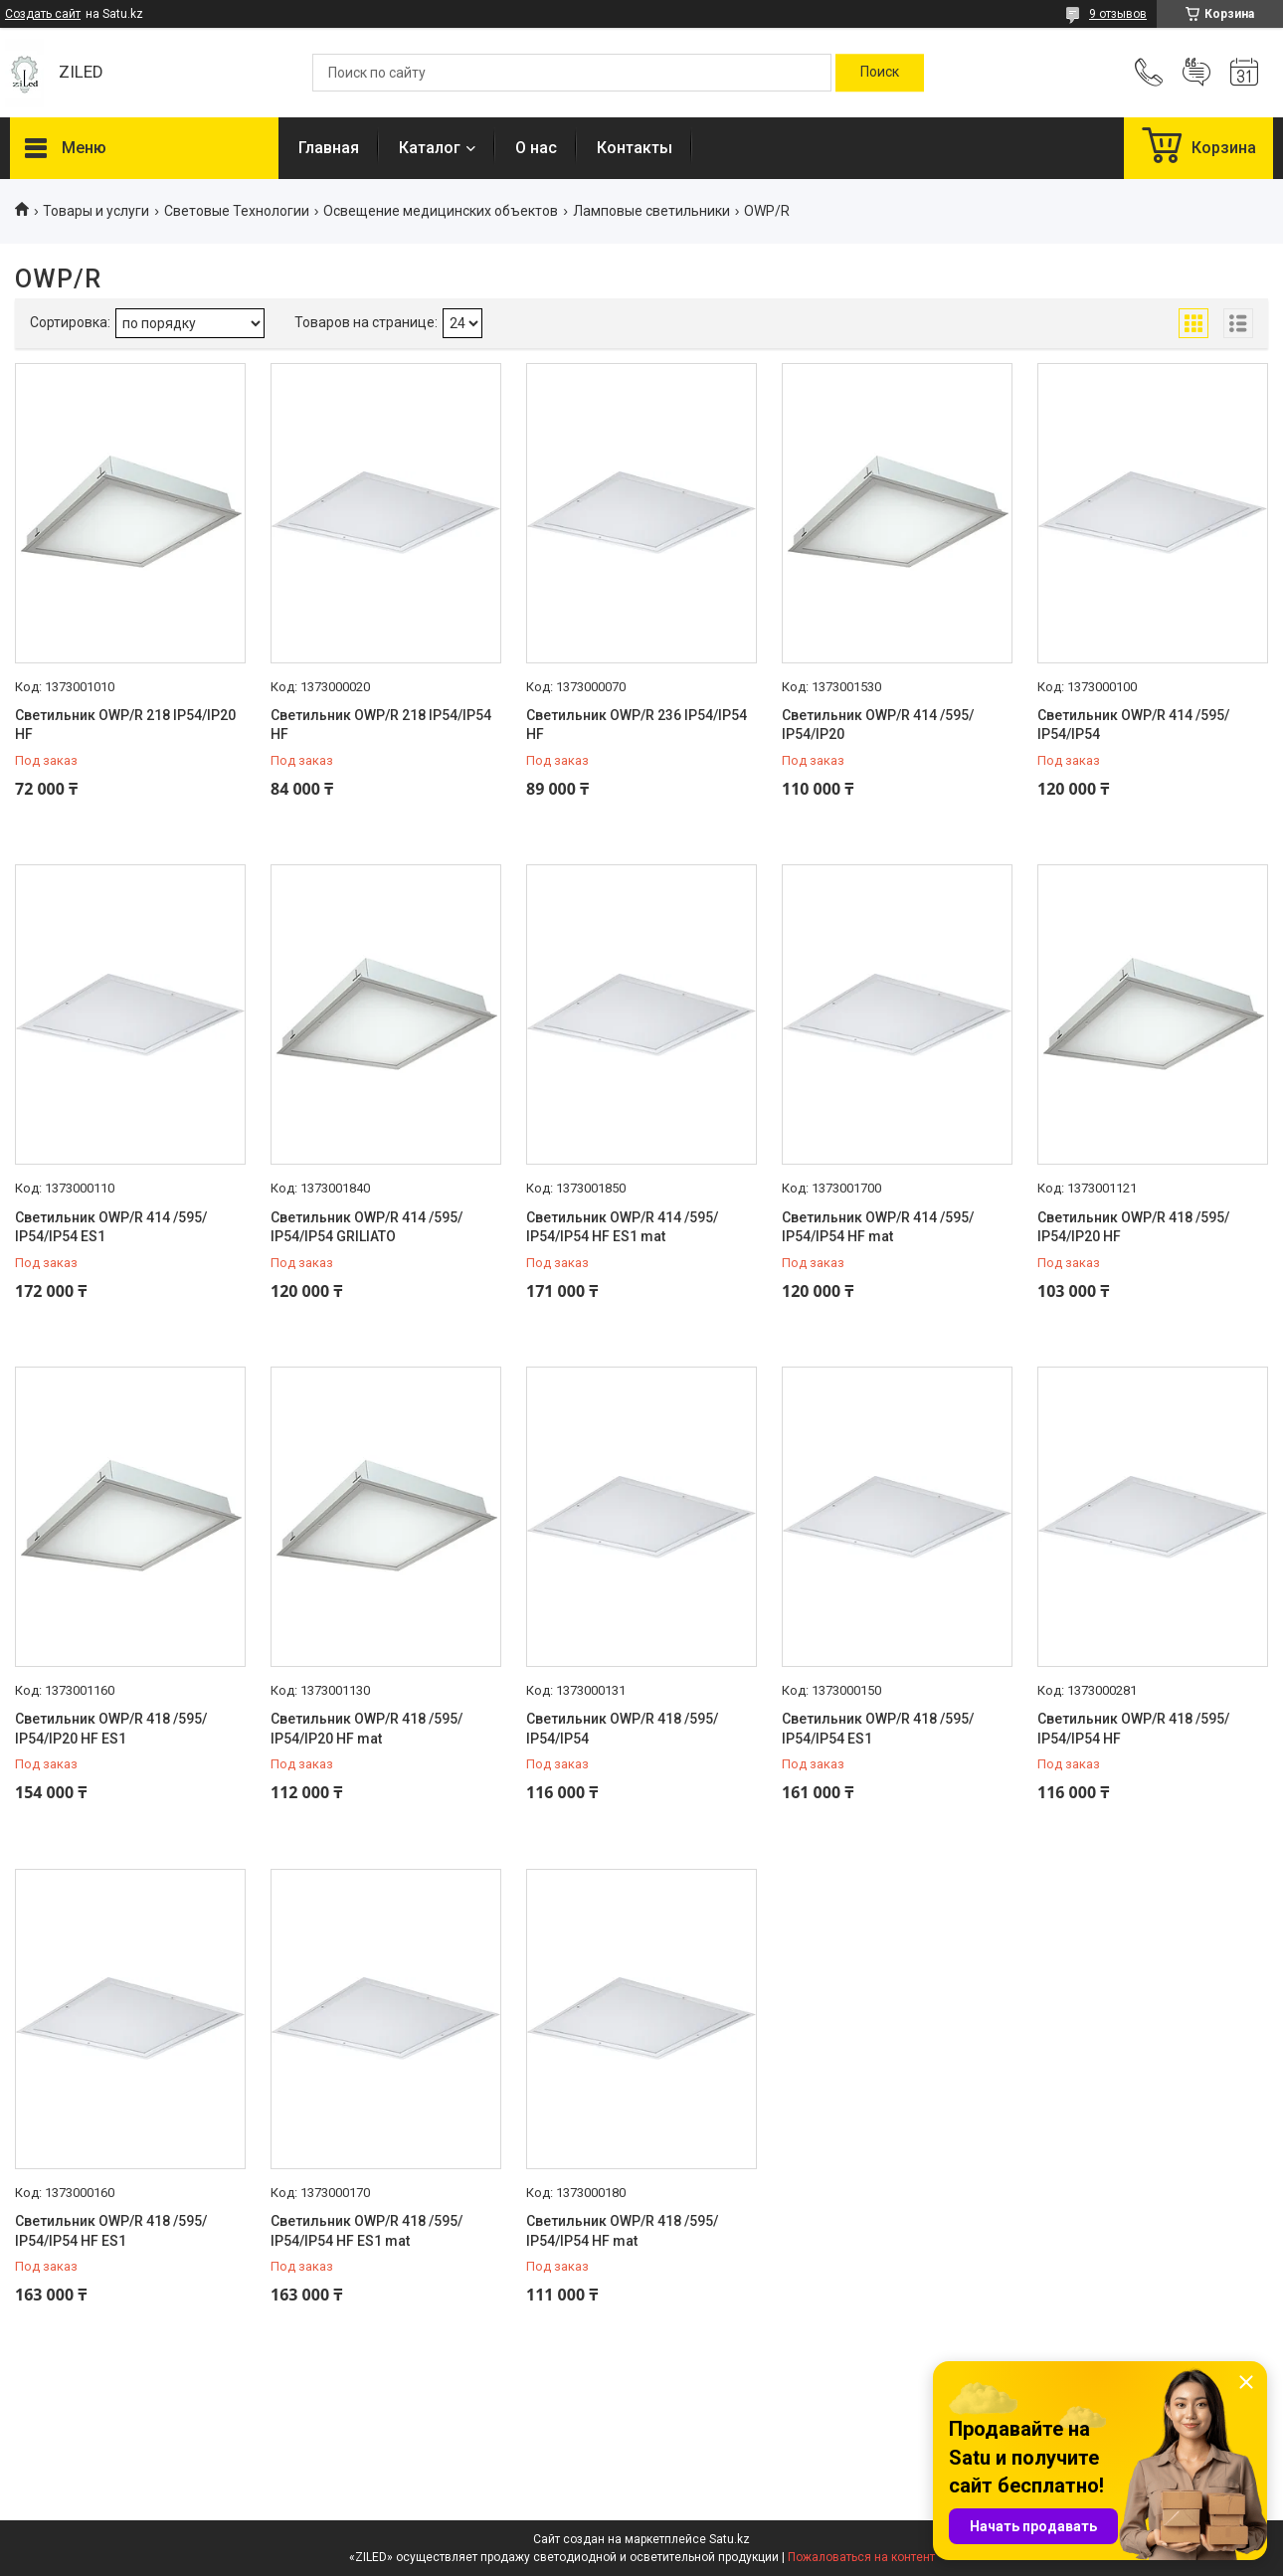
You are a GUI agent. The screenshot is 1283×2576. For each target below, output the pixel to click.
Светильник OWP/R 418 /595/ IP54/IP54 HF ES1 (111, 2231)
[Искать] (879, 73)
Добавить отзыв (1196, 72)
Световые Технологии (236, 211)
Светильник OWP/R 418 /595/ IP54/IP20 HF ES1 (111, 1729)
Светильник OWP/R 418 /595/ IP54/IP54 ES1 (878, 1729)
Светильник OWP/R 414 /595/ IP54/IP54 (1133, 725)
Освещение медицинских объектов (440, 211)
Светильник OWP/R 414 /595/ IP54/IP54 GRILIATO (366, 1227)
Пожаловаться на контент (861, 2557)
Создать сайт (43, 14)
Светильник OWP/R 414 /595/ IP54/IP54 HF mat (878, 1227)
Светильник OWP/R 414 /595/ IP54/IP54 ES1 (111, 1227)
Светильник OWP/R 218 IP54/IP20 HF (125, 725)
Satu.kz (729, 2539)
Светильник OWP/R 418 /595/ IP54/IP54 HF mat (622, 2231)
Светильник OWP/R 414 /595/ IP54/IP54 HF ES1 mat (622, 1227)
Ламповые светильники (651, 211)
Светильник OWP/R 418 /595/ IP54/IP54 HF (1133, 1729)
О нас (536, 147)
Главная (328, 147)
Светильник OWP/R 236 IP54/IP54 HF (636, 725)
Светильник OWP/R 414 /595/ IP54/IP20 (878, 725)
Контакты (634, 147)
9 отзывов (1118, 14)
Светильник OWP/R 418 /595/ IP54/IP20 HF (1133, 1227)
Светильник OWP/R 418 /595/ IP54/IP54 (622, 1729)
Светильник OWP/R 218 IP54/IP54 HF (381, 725)
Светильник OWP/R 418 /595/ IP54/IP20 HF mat (366, 1729)
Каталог (429, 147)
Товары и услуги (96, 211)
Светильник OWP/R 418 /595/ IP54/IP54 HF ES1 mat (366, 2231)
